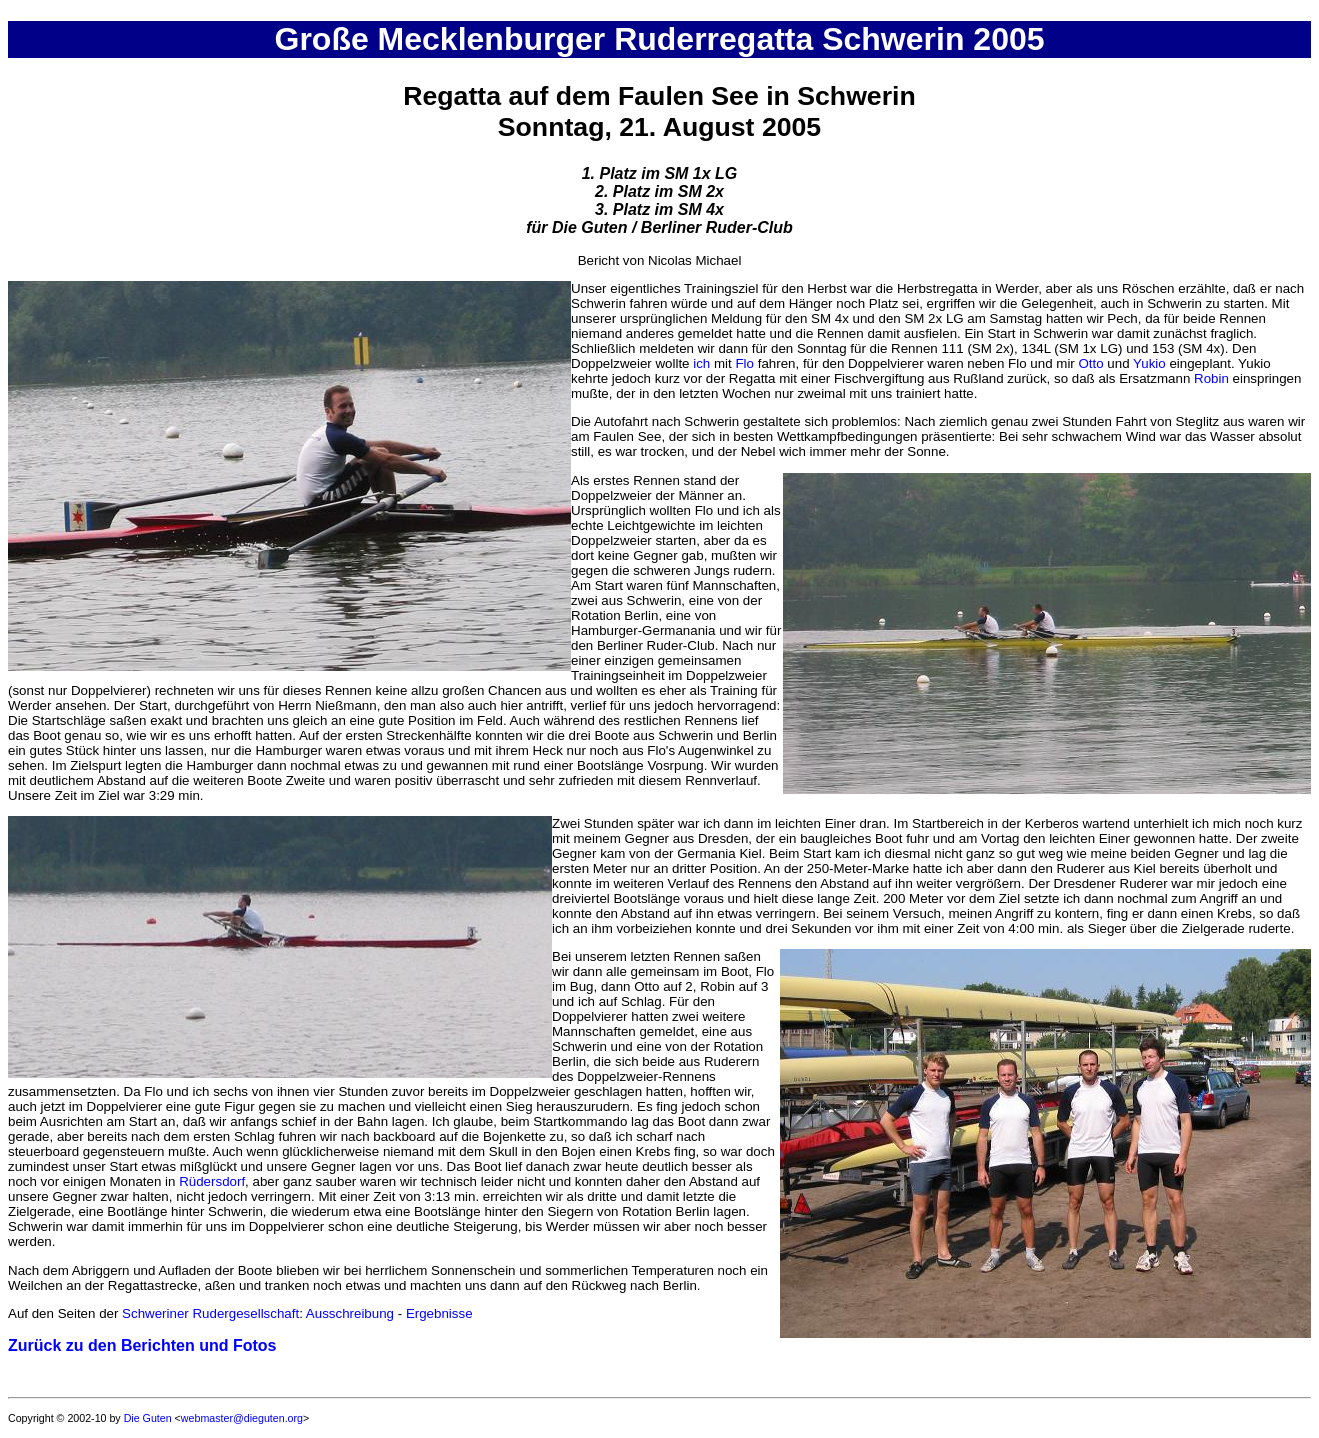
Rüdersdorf (212, 1181)
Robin (1211, 378)
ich (701, 363)
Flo (744, 363)
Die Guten (148, 1418)
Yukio (1149, 363)
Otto (1090, 363)
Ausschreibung (350, 1313)
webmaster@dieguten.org (242, 1418)
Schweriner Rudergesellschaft (210, 1313)
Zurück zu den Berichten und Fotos (142, 1345)
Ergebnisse (439, 1313)
